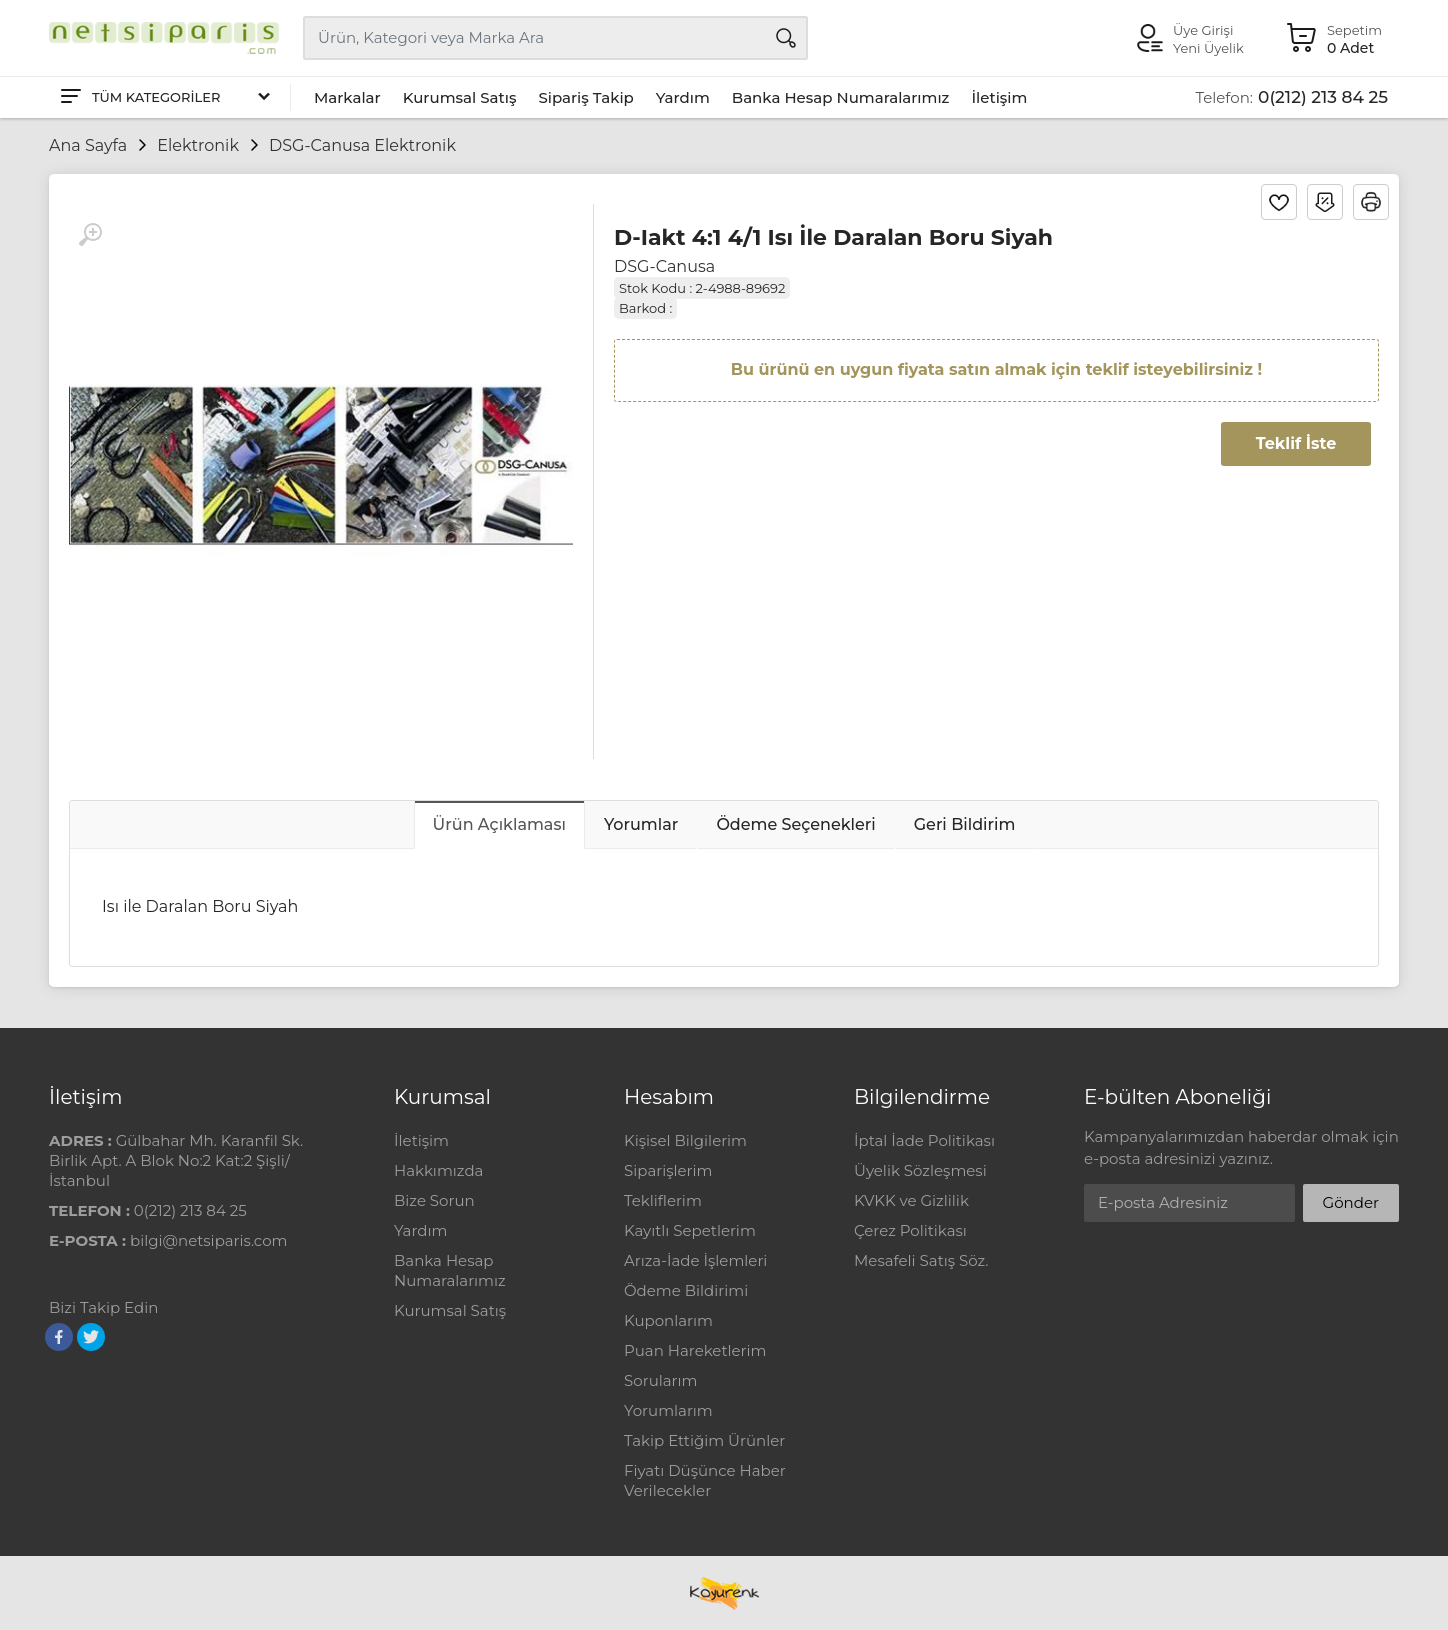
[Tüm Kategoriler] (164, 97)
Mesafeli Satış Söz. (921, 1260)
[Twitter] (91, 1337)
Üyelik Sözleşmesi (920, 1170)
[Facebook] (59, 1337)
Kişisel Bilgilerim (685, 1140)
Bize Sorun (434, 1200)
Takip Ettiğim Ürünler (704, 1440)
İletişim (999, 97)
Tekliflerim (663, 1200)
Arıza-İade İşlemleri (695, 1260)
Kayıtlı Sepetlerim (690, 1230)
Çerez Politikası (910, 1230)
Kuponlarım (668, 1320)
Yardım (683, 97)
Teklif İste (1296, 443)
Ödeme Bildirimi (686, 1290)
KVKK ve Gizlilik (911, 1200)
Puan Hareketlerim (695, 1350)
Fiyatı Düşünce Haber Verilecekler (705, 1480)
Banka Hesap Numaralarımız (841, 97)
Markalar (347, 97)
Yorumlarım (668, 1410)
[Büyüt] (90, 235)
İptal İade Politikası (924, 1140)
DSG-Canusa (664, 266)
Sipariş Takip (585, 97)
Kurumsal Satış (460, 97)
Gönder (1351, 1202)
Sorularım (660, 1380)
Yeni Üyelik (1208, 48)
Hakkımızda (438, 1170)
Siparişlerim (668, 1170)
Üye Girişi (1203, 30)
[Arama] (786, 38)
